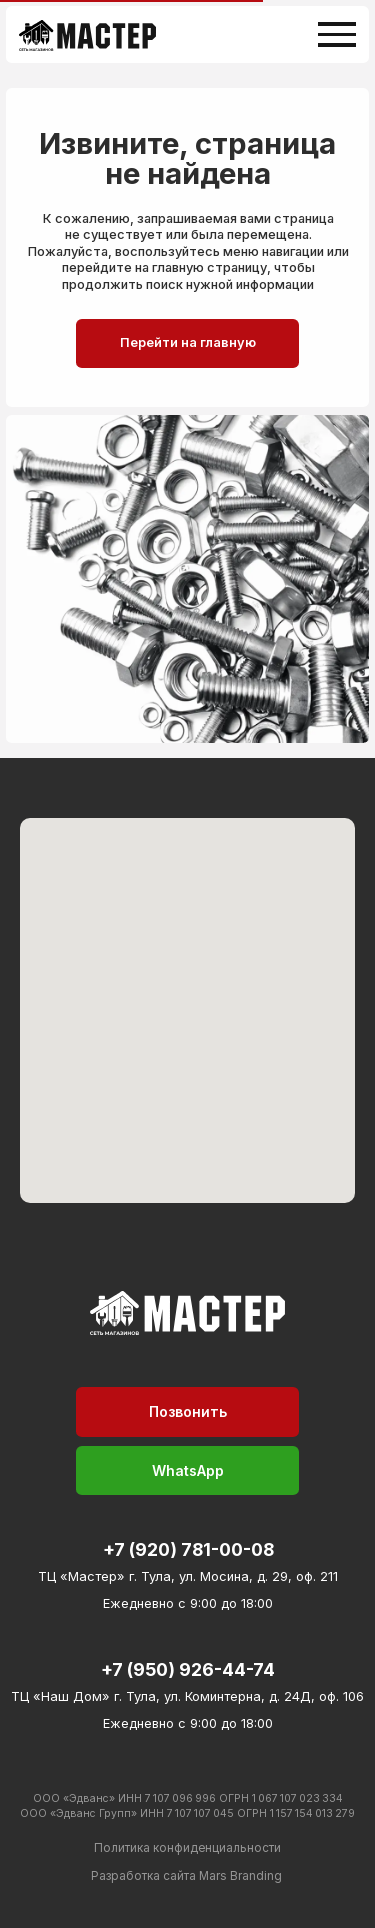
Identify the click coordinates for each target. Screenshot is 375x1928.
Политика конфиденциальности (187, 1848)
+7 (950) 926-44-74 (188, 1669)
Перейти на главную (188, 342)
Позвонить (188, 1411)
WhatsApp (188, 1470)
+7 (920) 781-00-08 (188, 1549)
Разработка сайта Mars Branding (186, 1876)
